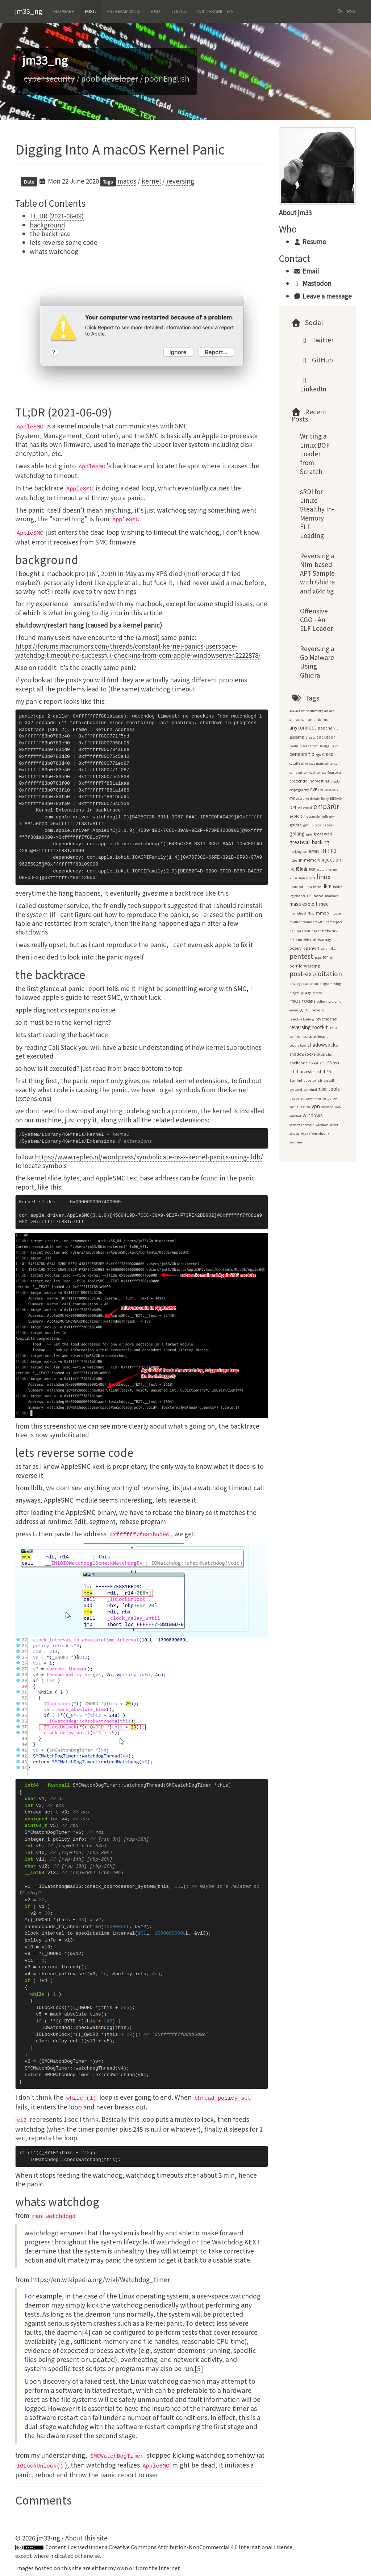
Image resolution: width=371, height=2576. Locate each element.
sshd (320, 1071)
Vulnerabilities (215, 11)
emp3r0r (326, 806)
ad (326, 711)
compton (295, 773)
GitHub (316, 359)
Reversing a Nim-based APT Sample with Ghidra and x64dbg (317, 573)
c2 (336, 746)
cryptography (299, 790)
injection (331, 859)
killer (293, 878)
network (330, 930)
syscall (329, 1080)
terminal (310, 1090)
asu (312, 737)
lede (302, 878)
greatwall (299, 842)
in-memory (309, 860)
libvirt (310, 878)
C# (332, 746)
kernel (151, 180)
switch (317, 1080)
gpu (309, 834)
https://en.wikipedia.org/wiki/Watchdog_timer (100, 2279)
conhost (309, 773)
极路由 (302, 869)
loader (337, 887)
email (307, 808)
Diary (325, 799)
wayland (327, 1107)
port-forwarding (304, 966)
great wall (322, 834)
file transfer (312, 816)
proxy (306, 992)
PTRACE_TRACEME (302, 1001)
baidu (293, 746)
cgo (318, 755)
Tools (178, 11)
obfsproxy (322, 939)
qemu (293, 1010)
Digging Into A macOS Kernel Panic (120, 148)
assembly (298, 737)
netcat (316, 931)
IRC (291, 869)
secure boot (297, 1045)
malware (331, 896)
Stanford (295, 1080)
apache (325, 728)
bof (316, 746)
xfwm (313, 1133)
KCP (312, 869)
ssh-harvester (302, 1071)
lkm (328, 886)
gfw (331, 816)
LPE (309, 896)
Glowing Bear (324, 825)
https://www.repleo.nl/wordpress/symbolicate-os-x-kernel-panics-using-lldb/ (149, 1156)
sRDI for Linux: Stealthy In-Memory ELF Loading (317, 513)
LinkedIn (313, 387)
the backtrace (50, 233)
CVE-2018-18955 (328, 790)
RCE (307, 1010)
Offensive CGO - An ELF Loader (316, 619)
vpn (316, 1106)
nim (299, 940)
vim (318, 1098)
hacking (320, 842)
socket (313, 1063)
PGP (325, 958)
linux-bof (296, 887)
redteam (318, 1010)
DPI (292, 807)
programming (330, 984)
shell (330, 1054)
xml (331, 1133)
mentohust (297, 913)
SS (329, 1062)
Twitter (317, 339)
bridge (324, 746)
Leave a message (322, 295)
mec (324, 903)
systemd (295, 1090)
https (293, 860)
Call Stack (62, 1047)
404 (291, 711)
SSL (329, 1072)
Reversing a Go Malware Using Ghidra (317, 661)
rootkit (320, 1027)
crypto (335, 781)
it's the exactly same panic (98, 667)
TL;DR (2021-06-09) (57, 215)
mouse (335, 913)
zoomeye (295, 1142)
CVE (313, 789)
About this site (86, 2537)
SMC (240, 988)
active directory (312, 711)
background (47, 224)
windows (313, 1115)
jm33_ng (28, 11)
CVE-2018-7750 (299, 799)
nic (291, 940)
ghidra (295, 824)
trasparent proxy (301, 1098)
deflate (315, 799)
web (338, 1107)
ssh (336, 1062)
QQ (301, 1010)
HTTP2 (328, 850)
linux (324, 876)
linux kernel (313, 887)
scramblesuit (315, 1036)
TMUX (322, 1090)
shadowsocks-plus (307, 1054)
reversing (180, 180)
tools (334, 1088)
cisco (328, 754)
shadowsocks (322, 1044)
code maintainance (323, 763)
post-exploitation (315, 973)
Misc (90, 11)
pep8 (318, 958)
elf (299, 807)
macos (126, 180)
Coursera (334, 773)
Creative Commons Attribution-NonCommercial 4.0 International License (200, 2547)
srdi (323, 1063)
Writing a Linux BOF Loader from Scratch (315, 453)
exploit (295, 816)
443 (297, 711)
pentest (301, 956)
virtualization (299, 1107)
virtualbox (329, 1098)
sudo (307, 1080)
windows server (327, 1125)
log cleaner (297, 896)
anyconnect (302, 727)
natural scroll (299, 931)
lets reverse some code (63, 242)
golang (297, 833)
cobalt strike (298, 763)
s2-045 (333, 1028)
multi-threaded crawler (306, 922)
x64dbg (294, 1133)
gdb (325, 816)
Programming (123, 11)
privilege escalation (303, 984)
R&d (155, 11)
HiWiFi (314, 852)
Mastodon (312, 283)
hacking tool (298, 852)
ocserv (295, 948)
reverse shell (327, 1019)
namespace (333, 922)
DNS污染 (336, 799)
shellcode (298, 1062)
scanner (295, 1037)
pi (331, 957)
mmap (322, 913)
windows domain (301, 1125)
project (294, 993)
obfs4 (307, 940)
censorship (301, 754)
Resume (309, 241)
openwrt (311, 948)
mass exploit (303, 903)
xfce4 (304, 1133)
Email (306, 270)
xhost (322, 1133)
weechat (295, 1116)
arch (337, 728)
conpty (321, 773)
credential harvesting (309, 781)
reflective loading (301, 1019)
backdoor (325, 737)
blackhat (306, 746)
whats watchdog (54, 251)
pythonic (334, 1001)
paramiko (328, 948)
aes (331, 711)
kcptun (321, 869)
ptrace (317, 993)
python (322, 1001)
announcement (300, 720)
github (308, 825)
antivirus (321, 720)
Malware (63, 11)
